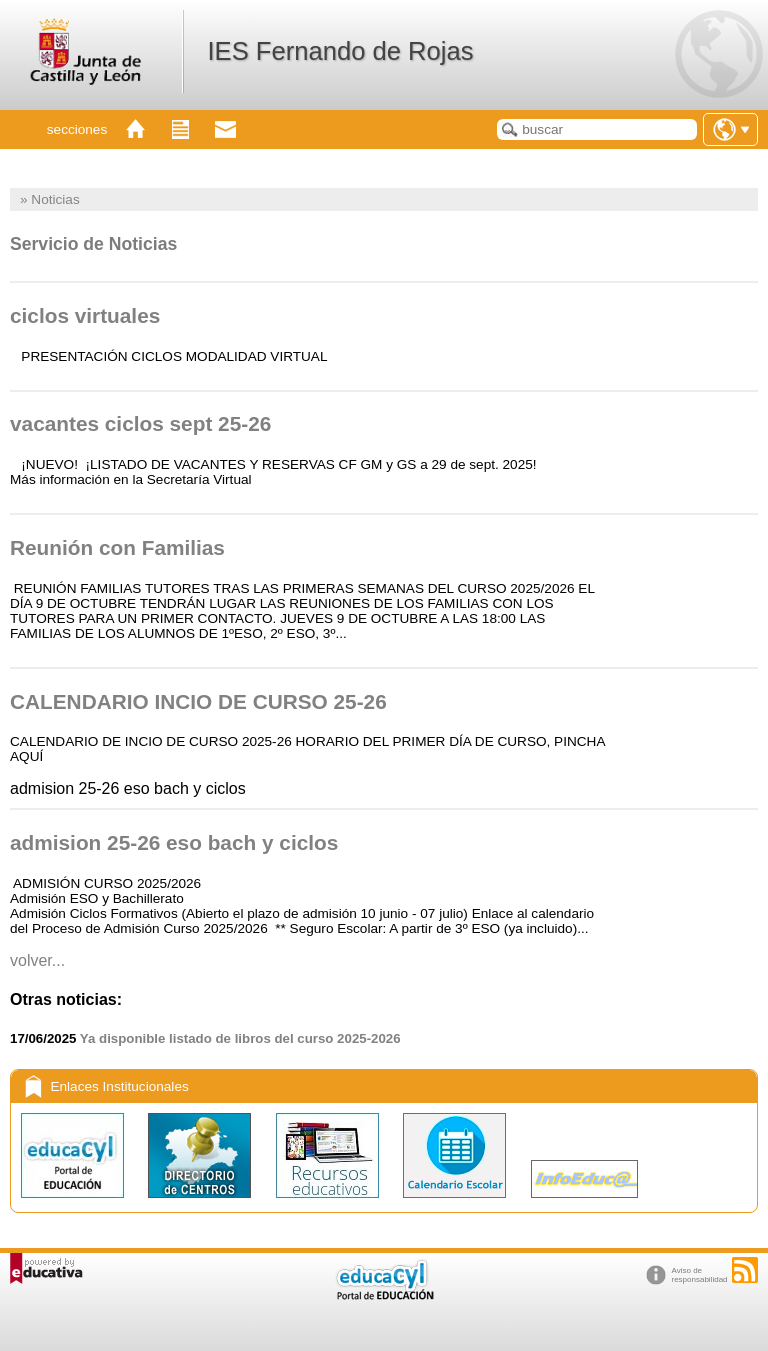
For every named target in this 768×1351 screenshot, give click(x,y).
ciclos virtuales (85, 315)
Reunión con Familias (117, 547)
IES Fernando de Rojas (340, 51)
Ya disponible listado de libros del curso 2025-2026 (240, 1038)
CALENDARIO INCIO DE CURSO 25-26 (198, 701)
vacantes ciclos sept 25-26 (140, 423)
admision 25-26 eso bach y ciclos (174, 842)
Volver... (37, 960)
